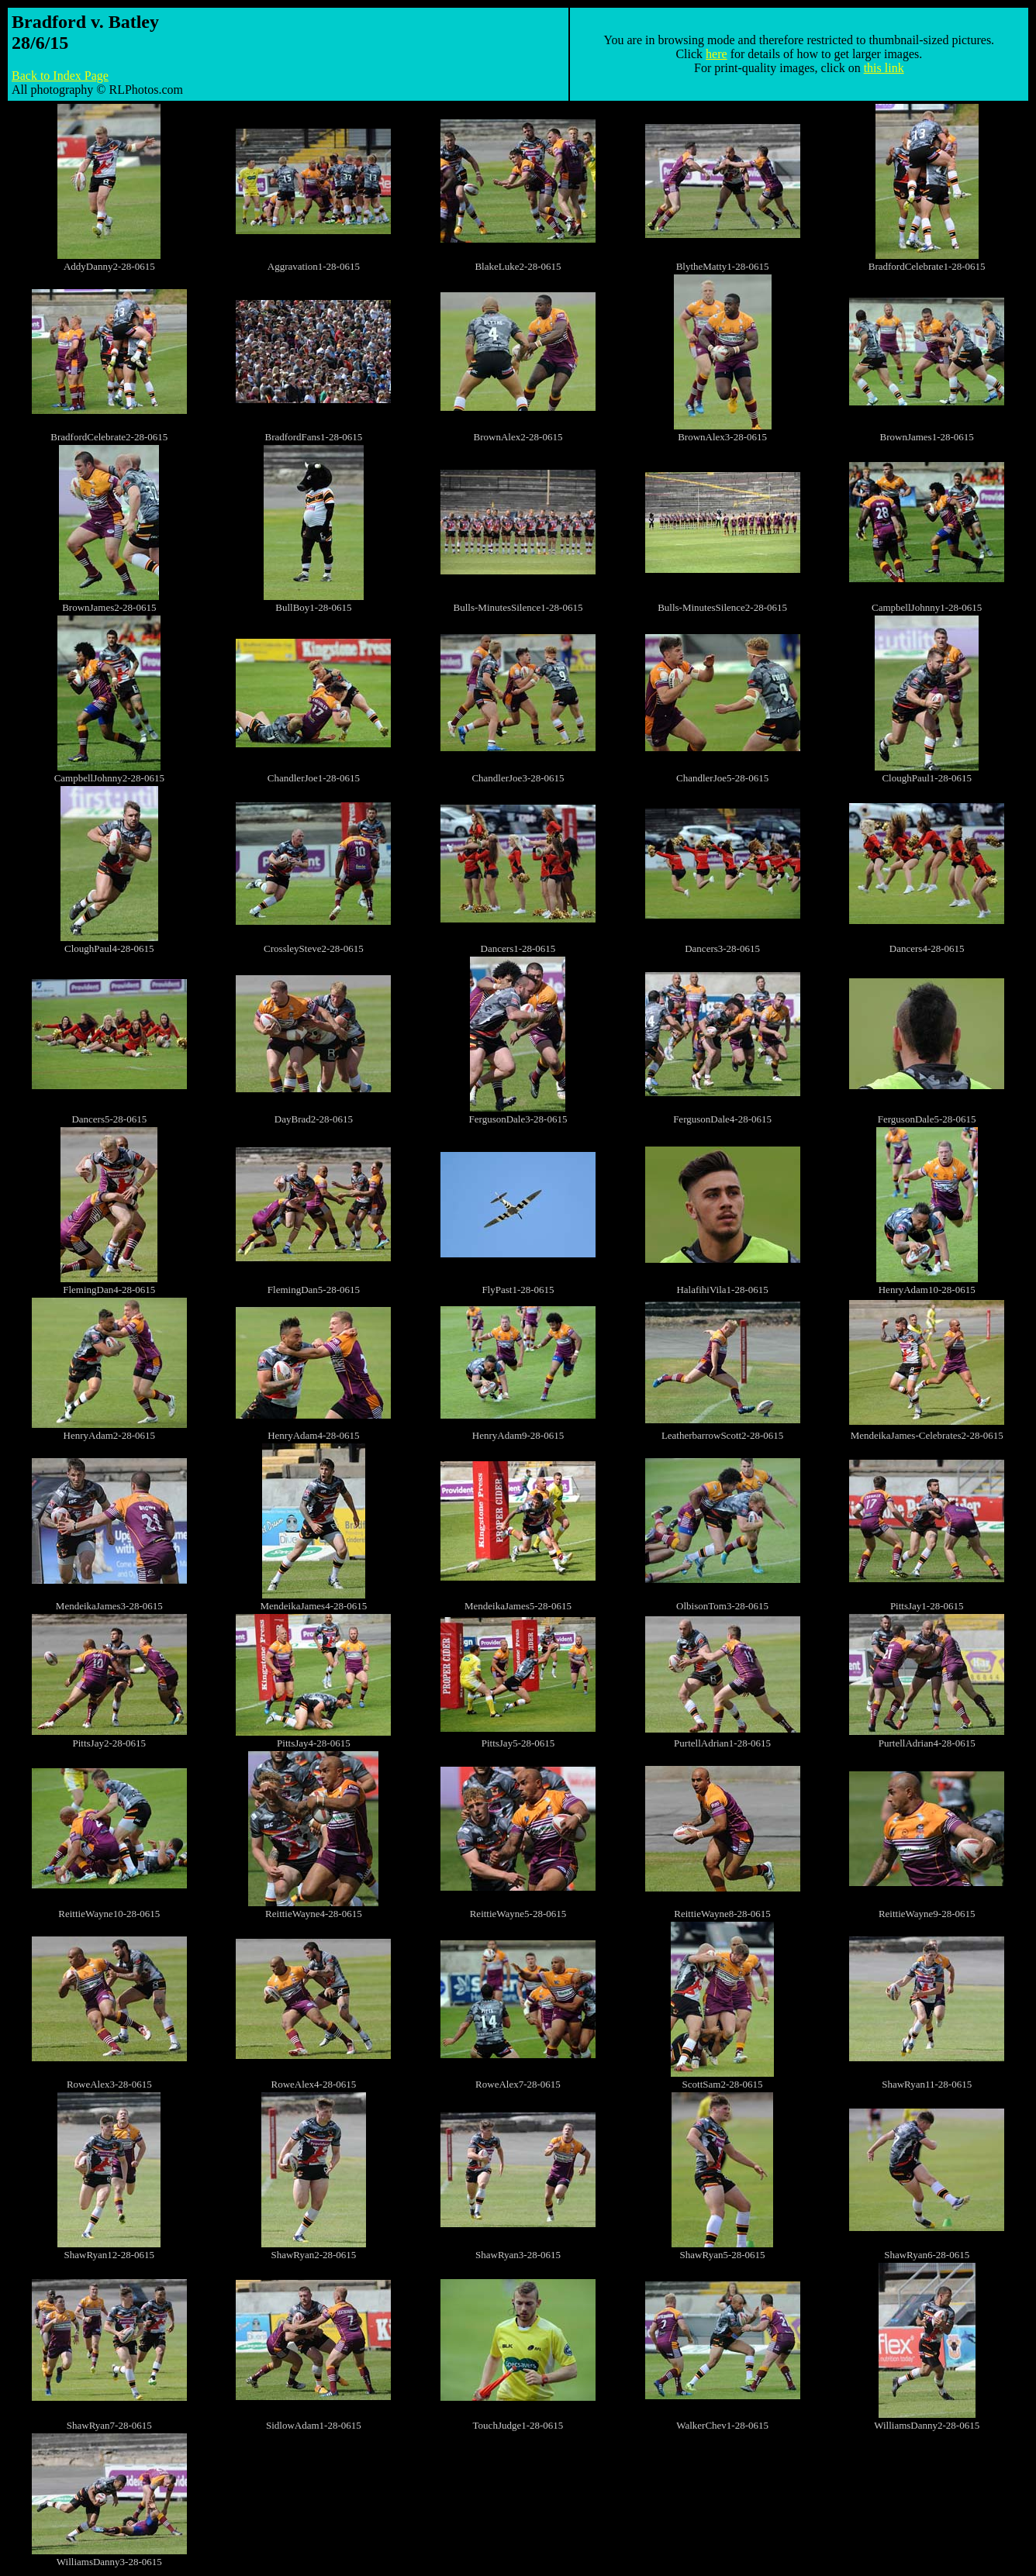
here (716, 53)
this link (884, 67)
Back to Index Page (60, 75)
